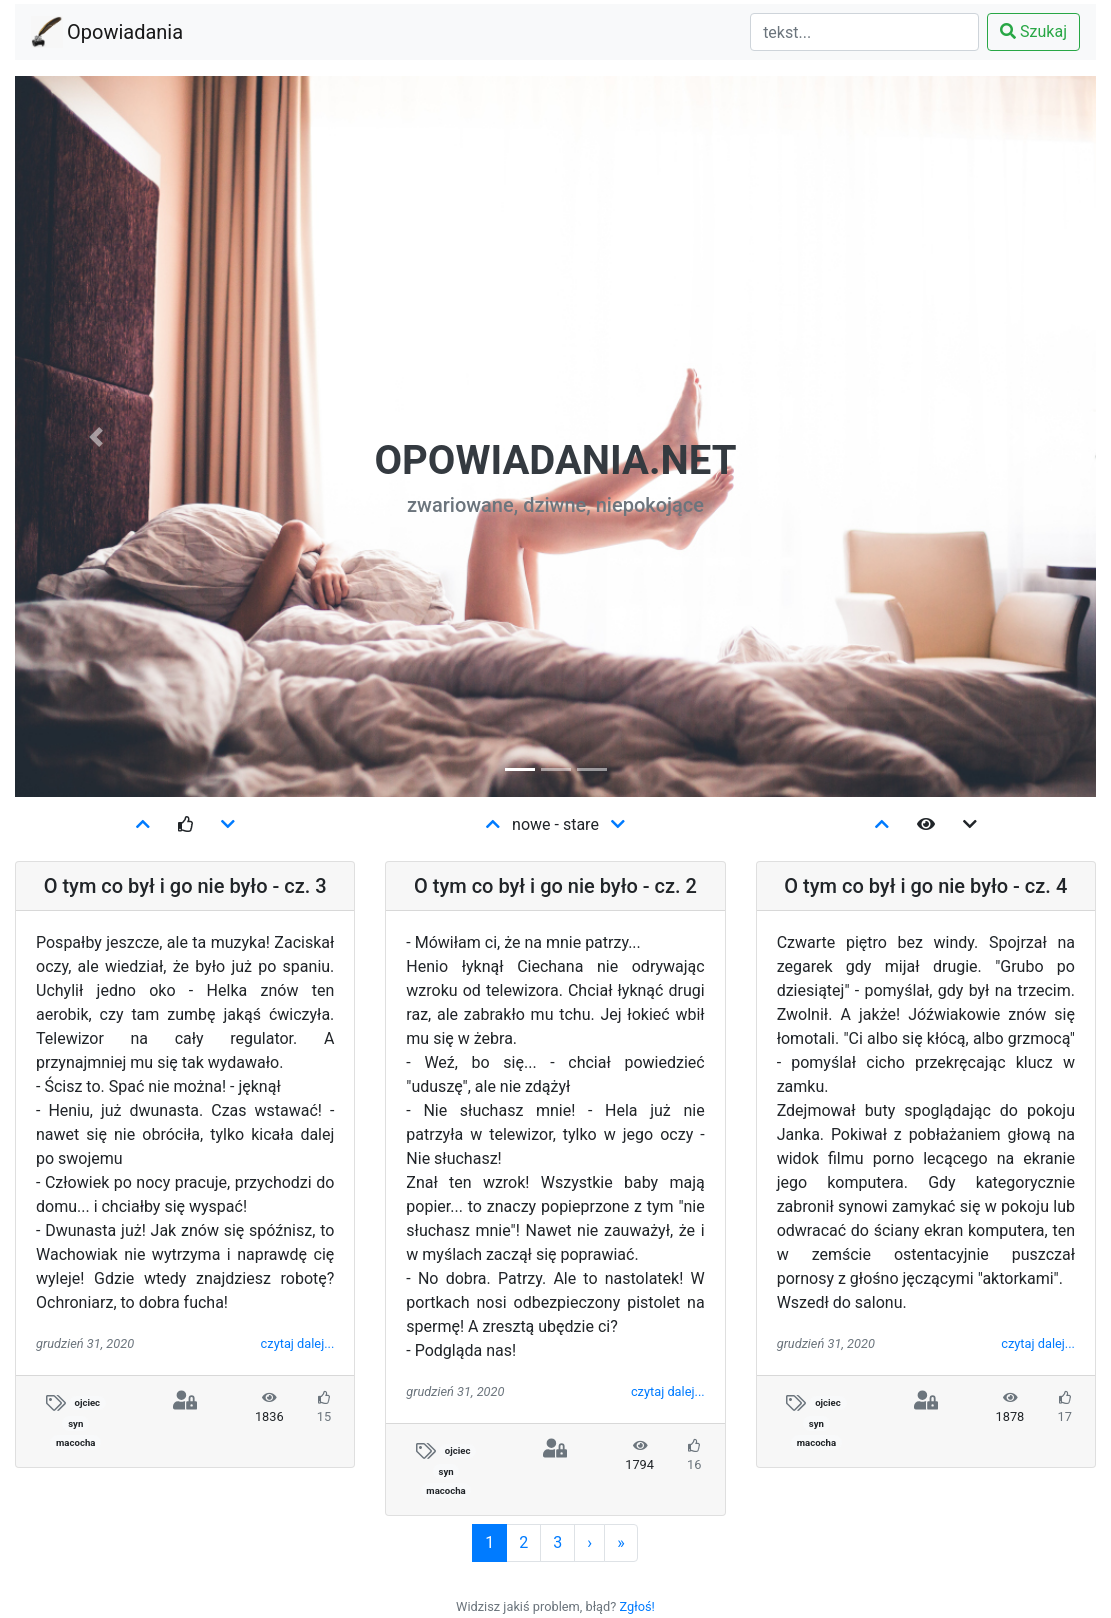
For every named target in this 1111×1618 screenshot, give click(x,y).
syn (75, 1423)
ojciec (87, 1402)
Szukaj (1033, 31)
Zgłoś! (637, 1606)
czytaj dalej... (298, 1343)
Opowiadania (125, 30)
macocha (75, 1442)
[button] (96, 436)
